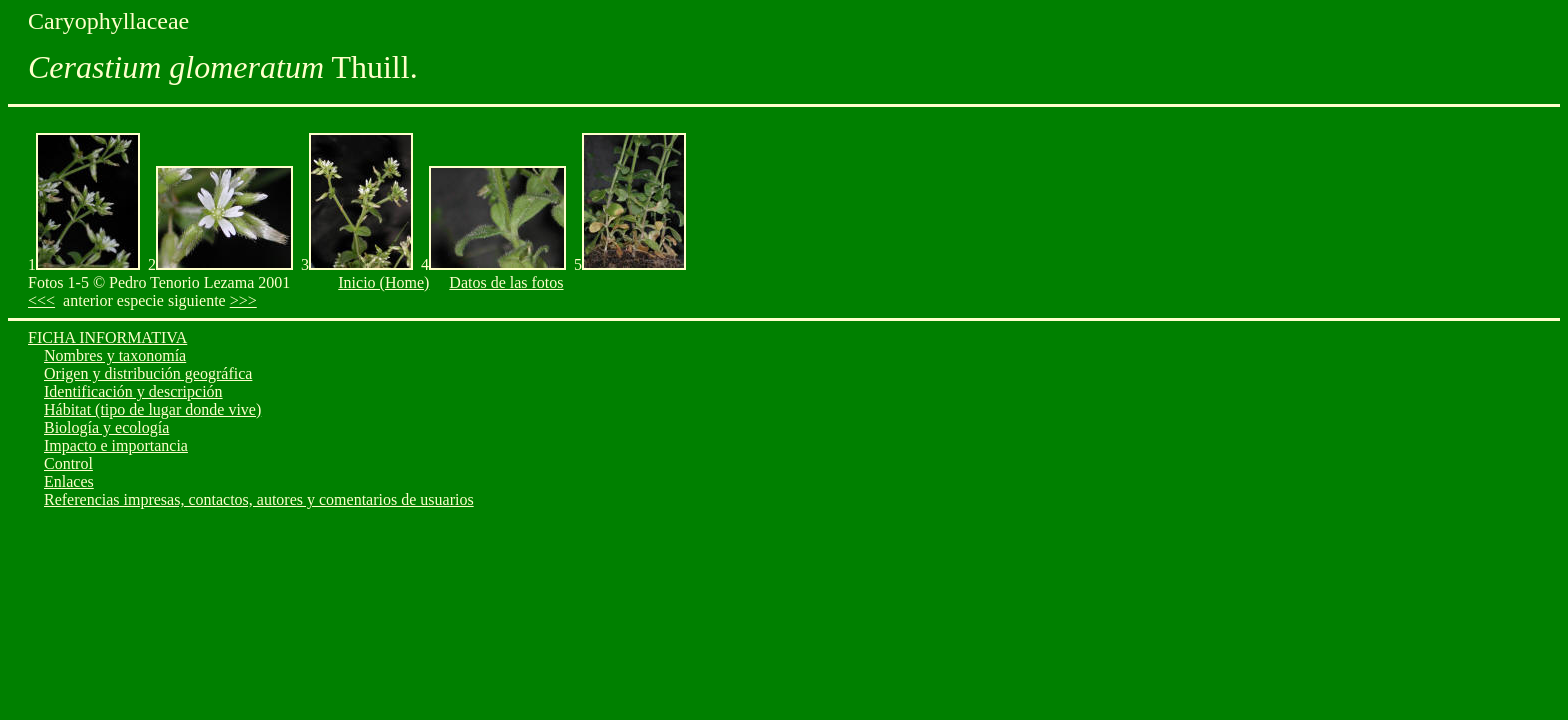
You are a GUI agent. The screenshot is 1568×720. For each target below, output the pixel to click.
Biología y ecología (106, 427)
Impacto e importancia (116, 445)
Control (68, 463)
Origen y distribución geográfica (148, 373)
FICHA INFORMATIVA (107, 337)
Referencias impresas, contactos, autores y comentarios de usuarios (259, 499)
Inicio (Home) (383, 282)
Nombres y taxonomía (115, 355)
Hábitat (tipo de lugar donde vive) (152, 409)
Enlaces (69, 481)
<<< (41, 300)
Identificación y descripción (133, 391)
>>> (243, 300)
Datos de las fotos (506, 282)
